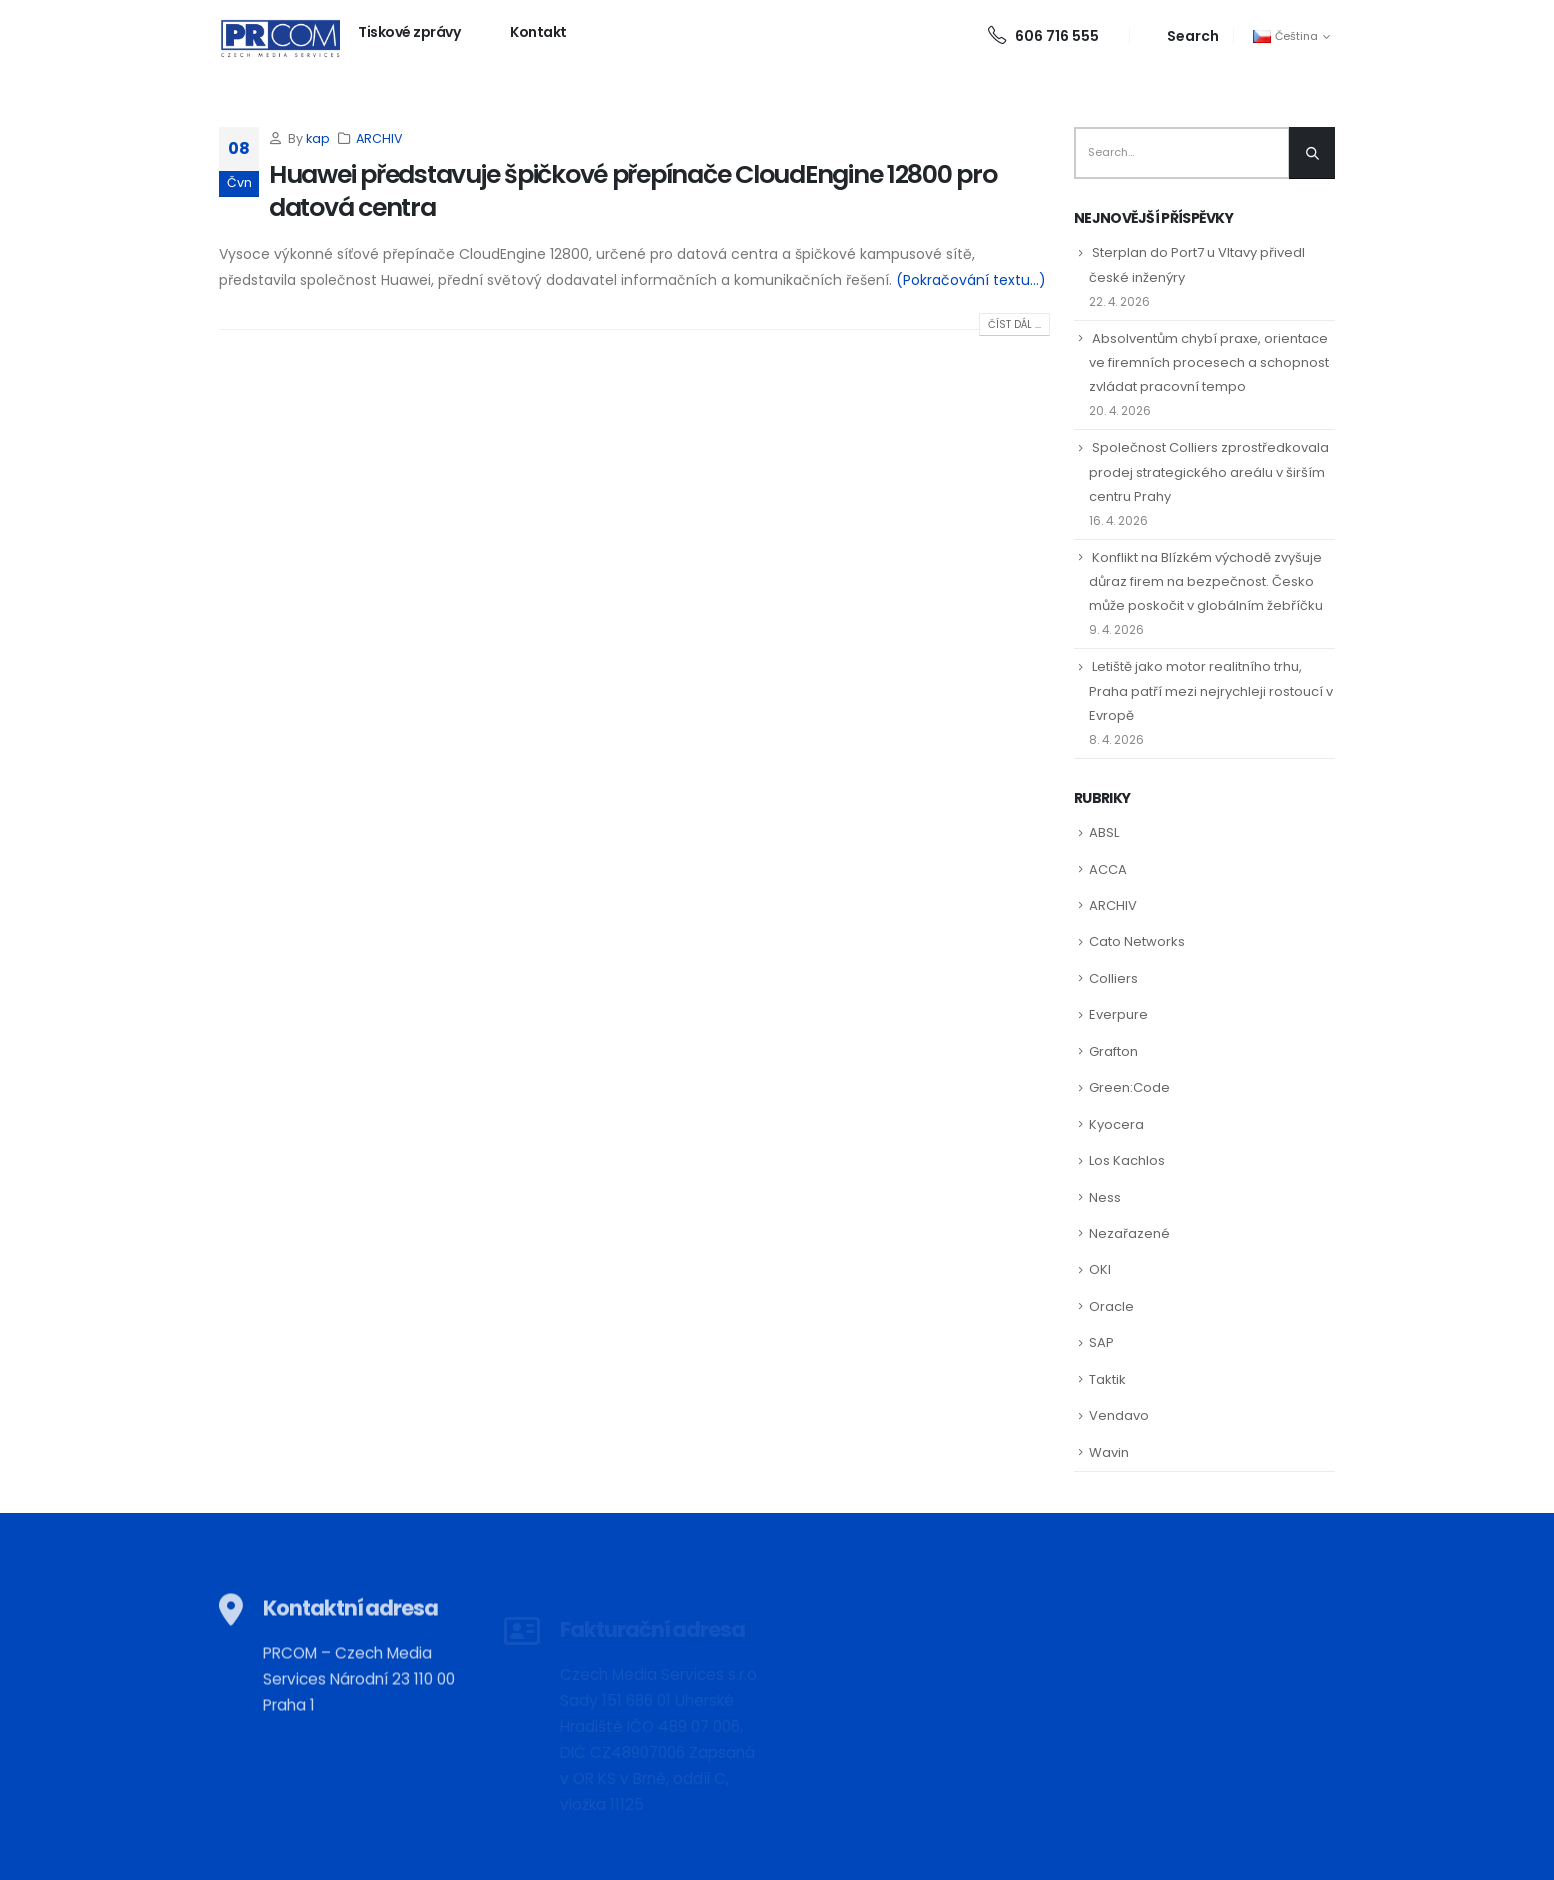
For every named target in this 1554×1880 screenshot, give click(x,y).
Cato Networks (1137, 941)
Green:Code (1129, 1087)
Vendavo (1119, 1415)
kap (318, 138)
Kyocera (1116, 1124)
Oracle (1111, 1306)
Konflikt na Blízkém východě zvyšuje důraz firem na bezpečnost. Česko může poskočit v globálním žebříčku (1206, 581)
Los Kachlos (1127, 1160)
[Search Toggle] (1181, 35)
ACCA (1108, 869)
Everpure (1118, 1014)
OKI (1100, 1269)
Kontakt (538, 32)
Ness (1105, 1197)
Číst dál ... (1014, 324)
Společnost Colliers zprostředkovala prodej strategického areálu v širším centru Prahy (1209, 471)
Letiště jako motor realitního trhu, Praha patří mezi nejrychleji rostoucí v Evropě (1211, 690)
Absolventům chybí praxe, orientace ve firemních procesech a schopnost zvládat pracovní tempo (1209, 362)
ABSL (1104, 832)
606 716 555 (1043, 36)
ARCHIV (379, 138)
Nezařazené (1129, 1233)
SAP (1101, 1342)
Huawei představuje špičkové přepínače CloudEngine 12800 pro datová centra (633, 191)
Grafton (1113, 1051)
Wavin (1109, 1452)
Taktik (1107, 1379)
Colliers (1113, 978)
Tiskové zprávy (409, 32)
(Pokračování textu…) (971, 280)
